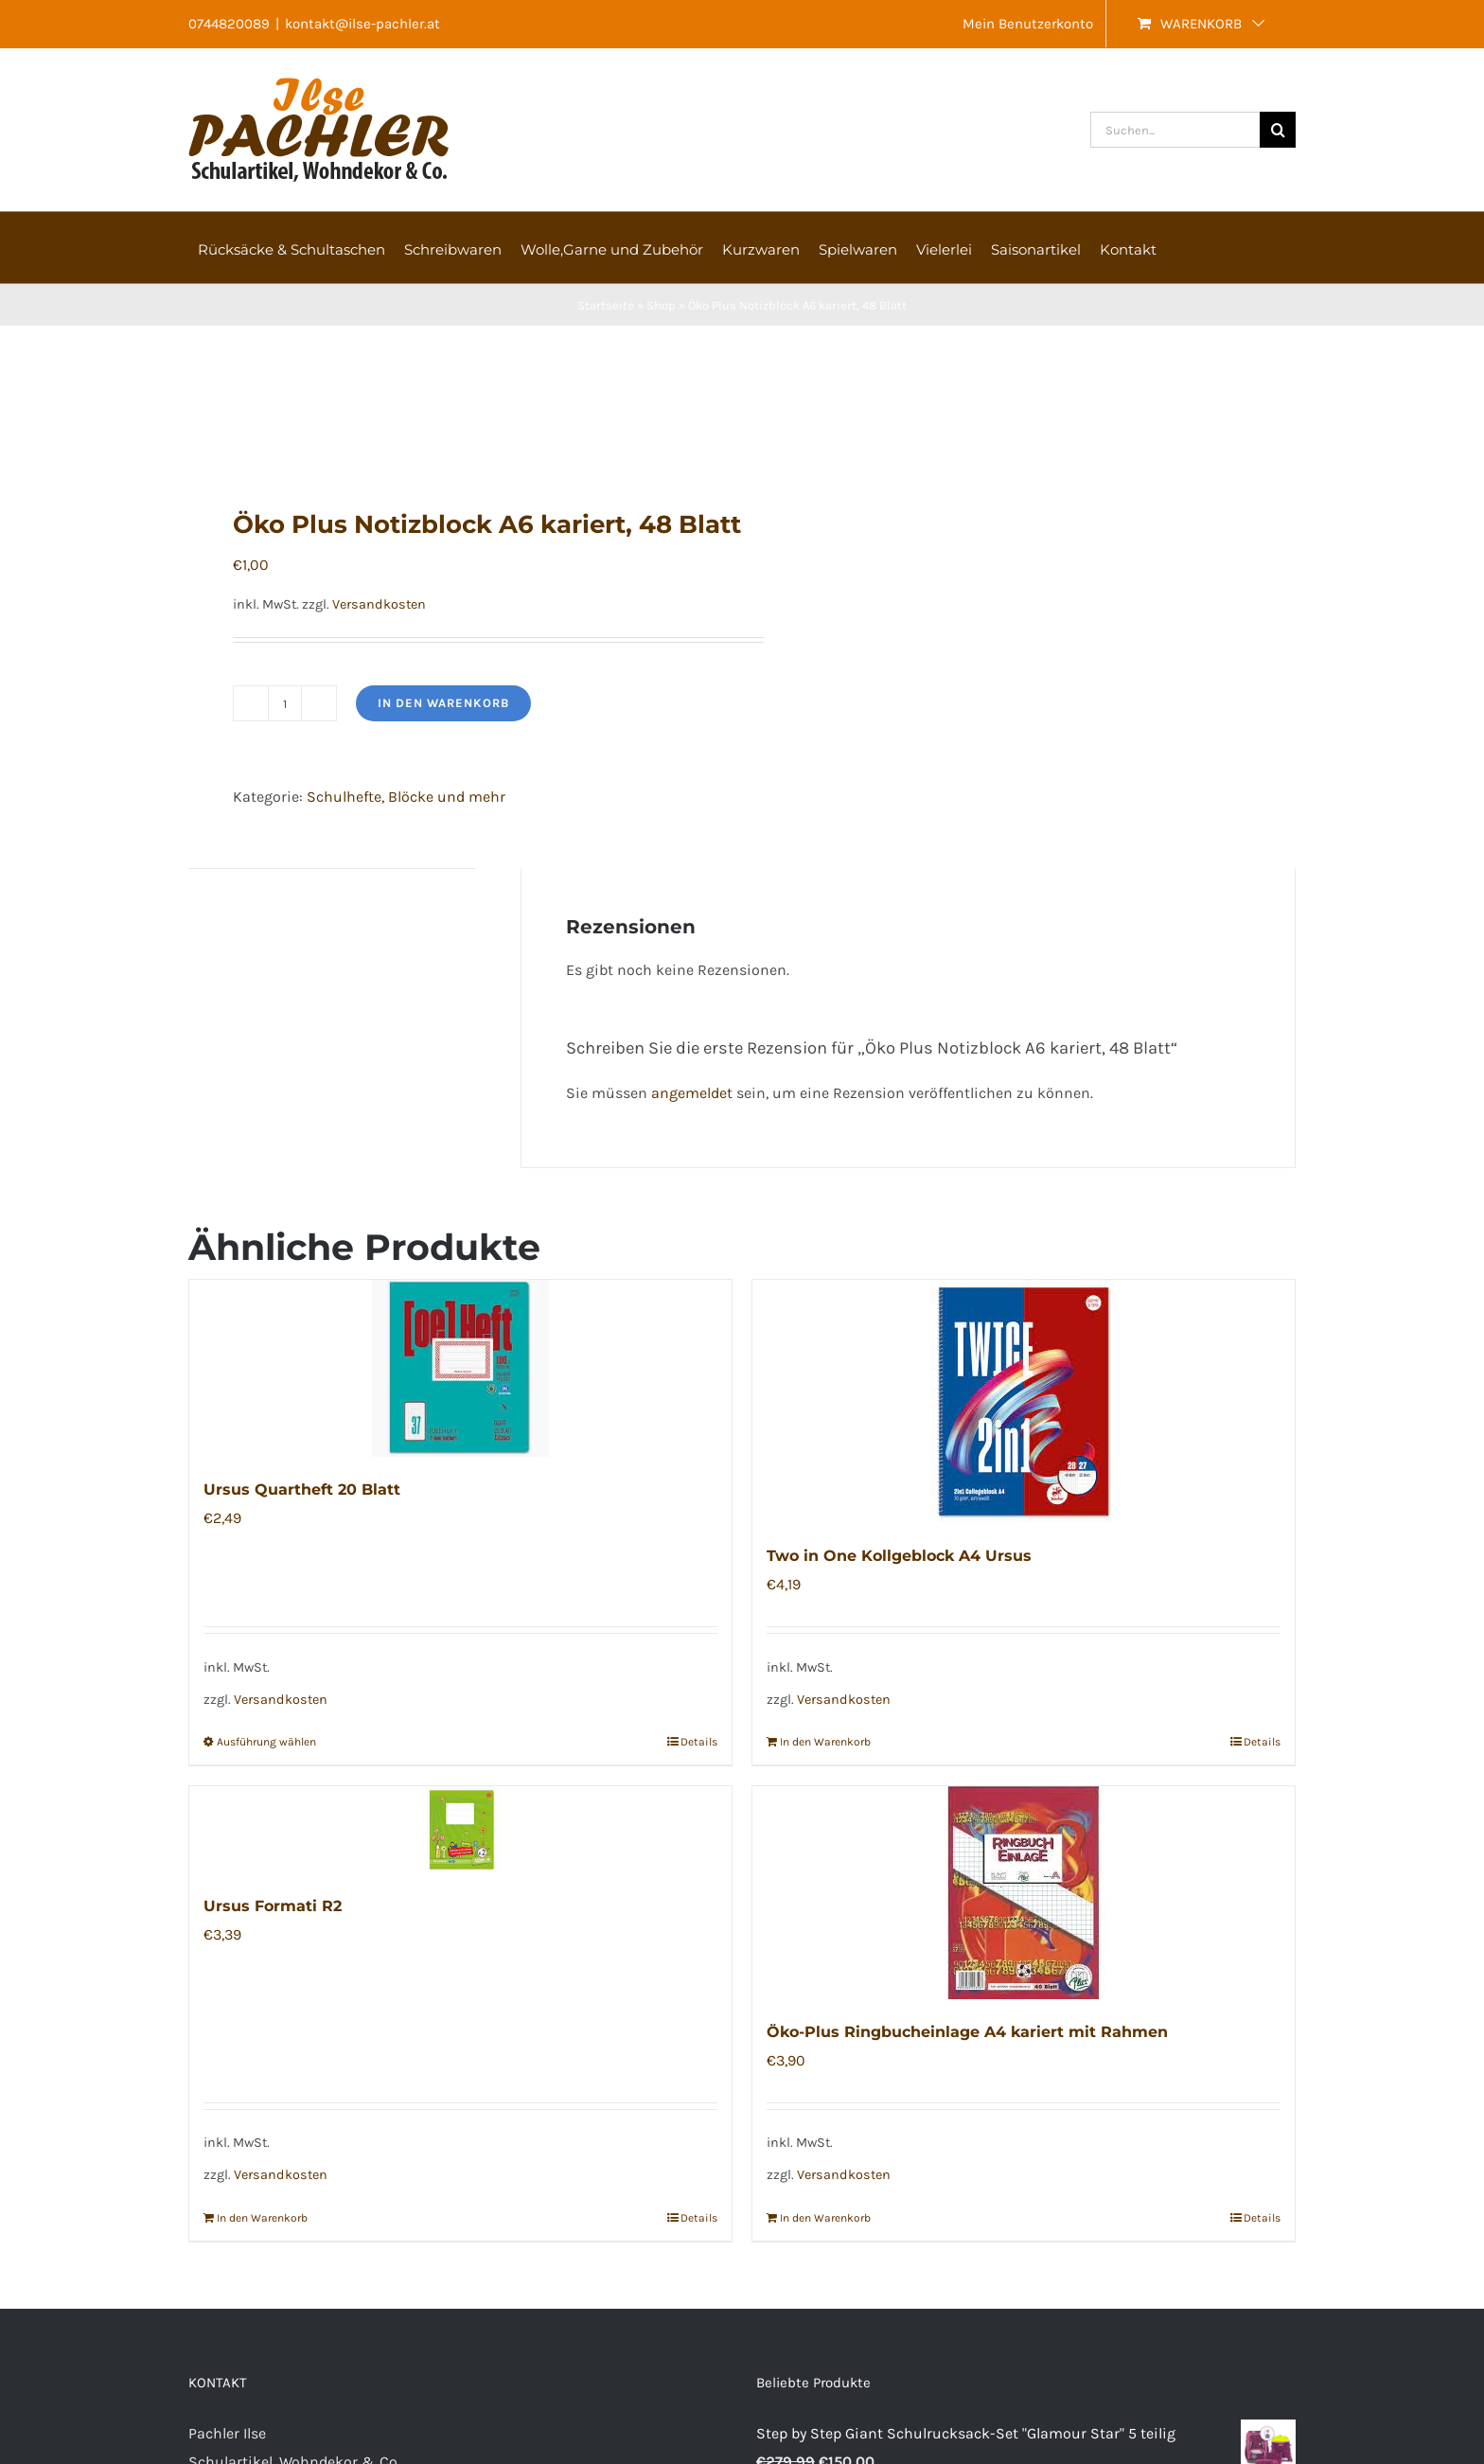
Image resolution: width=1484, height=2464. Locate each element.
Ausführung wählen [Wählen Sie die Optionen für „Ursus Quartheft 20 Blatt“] (266, 1741)
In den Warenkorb (443, 703)
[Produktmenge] (285, 703)
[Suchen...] (1175, 130)
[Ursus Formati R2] (460, 1829)
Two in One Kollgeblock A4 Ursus (899, 1556)
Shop (661, 305)
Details (698, 1741)
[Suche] (1278, 130)
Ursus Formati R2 (272, 1906)
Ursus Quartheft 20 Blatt (301, 1489)
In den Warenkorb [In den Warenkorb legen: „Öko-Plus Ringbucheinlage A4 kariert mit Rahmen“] (825, 2218)
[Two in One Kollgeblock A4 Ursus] (1023, 1401)
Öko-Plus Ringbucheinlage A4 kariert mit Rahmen (967, 2032)
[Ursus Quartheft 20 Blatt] (460, 1368)
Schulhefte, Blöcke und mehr (406, 797)
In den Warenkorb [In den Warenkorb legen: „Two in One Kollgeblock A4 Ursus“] (825, 1741)
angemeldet (692, 1093)
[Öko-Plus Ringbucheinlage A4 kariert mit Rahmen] (1023, 1892)
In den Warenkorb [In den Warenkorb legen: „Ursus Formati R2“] (262, 2218)
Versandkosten (379, 604)
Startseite (605, 305)
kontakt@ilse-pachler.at (362, 23)
